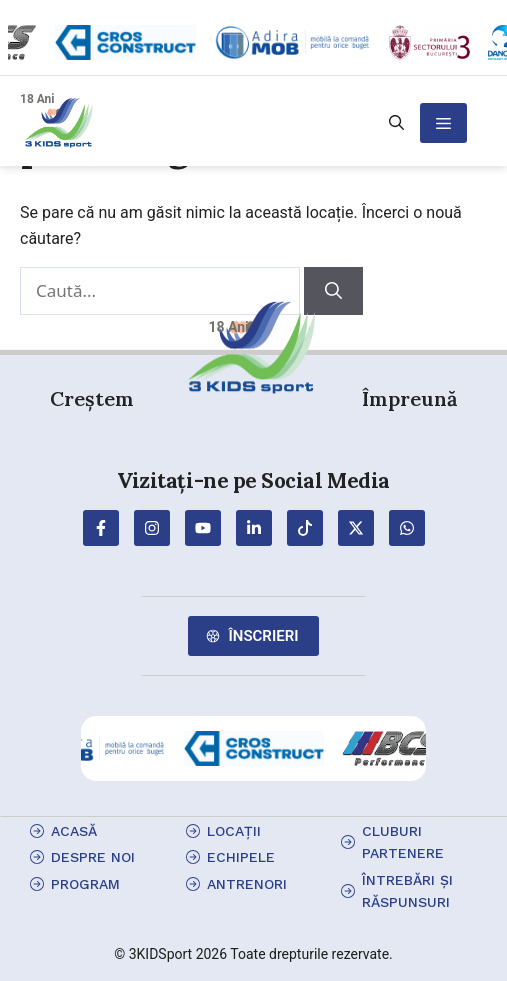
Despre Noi (93, 857)
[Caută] (333, 291)
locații (234, 831)
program (85, 884)
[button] (396, 123)
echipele (241, 857)
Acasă (74, 831)
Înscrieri (263, 636)
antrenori (247, 884)
